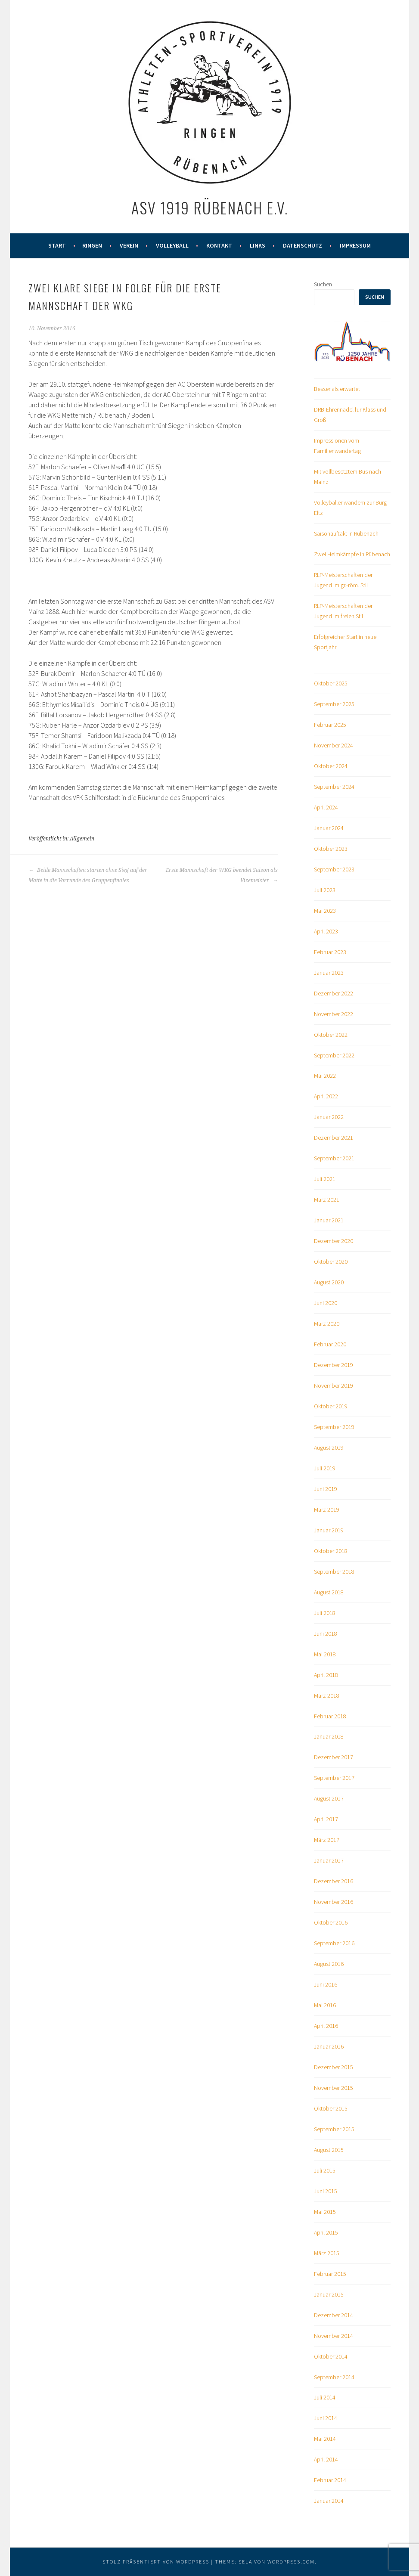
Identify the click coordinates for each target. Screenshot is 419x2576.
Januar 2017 (329, 1860)
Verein (129, 245)
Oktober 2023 (331, 848)
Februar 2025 (330, 724)
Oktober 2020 (331, 1261)
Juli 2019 (324, 1468)
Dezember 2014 (333, 2315)
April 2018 (326, 1675)
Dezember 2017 (333, 1757)
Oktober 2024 (331, 766)
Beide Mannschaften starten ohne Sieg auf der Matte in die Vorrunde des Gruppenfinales (87, 875)
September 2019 (334, 1427)
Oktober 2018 (331, 1551)
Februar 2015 (330, 2274)
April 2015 (326, 2232)
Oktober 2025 (331, 683)
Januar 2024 (329, 828)
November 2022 (333, 1014)
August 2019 (329, 1447)
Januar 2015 (329, 2294)
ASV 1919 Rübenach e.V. (209, 207)
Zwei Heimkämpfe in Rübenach (352, 554)
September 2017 (334, 1778)
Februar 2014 (330, 2480)
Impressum (355, 245)
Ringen (92, 245)
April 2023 (326, 931)
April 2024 (326, 807)
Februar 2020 (330, 1344)
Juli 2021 (324, 1179)
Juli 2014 (324, 2397)
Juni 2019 (325, 1489)
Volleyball (172, 245)
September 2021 (334, 1158)
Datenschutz (302, 245)
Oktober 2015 (331, 2108)
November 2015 (333, 2088)
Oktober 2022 (331, 1034)
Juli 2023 (324, 890)
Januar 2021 (329, 1220)
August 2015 (329, 2150)
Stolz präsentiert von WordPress (155, 2561)
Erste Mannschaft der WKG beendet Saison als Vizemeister (222, 875)
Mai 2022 (325, 1075)
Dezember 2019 (333, 1365)
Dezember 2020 (333, 1241)
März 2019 (326, 1509)
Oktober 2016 (331, 1922)
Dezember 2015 (333, 2067)
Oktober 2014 (331, 2356)
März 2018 (326, 1695)
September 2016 (334, 1943)
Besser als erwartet (337, 389)
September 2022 (334, 1055)
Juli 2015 (324, 2170)
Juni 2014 (325, 2418)
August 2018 (329, 1592)
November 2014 (333, 2336)
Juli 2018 (324, 1613)
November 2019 (333, 1385)
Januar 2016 (329, 2046)
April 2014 (326, 2459)
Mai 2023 (325, 910)
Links (257, 245)
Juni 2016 (325, 1984)
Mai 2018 (325, 1654)
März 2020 (326, 1323)
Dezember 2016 (333, 1881)
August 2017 (329, 1798)
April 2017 (326, 1819)
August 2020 (329, 1282)
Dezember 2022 (333, 993)
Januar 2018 (329, 1736)
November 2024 (333, 745)
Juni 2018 (325, 1633)
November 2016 (333, 1902)
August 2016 (329, 1964)
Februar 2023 (330, 952)
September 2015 (334, 2129)
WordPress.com (291, 2561)
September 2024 (334, 786)
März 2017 (326, 1840)
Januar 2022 (329, 1117)
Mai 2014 (325, 2439)
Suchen (323, 284)
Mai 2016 (325, 2005)
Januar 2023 (329, 972)
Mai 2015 (325, 2212)
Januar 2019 (329, 1530)
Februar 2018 (330, 1716)
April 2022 (326, 1096)
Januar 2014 (329, 2501)
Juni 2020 (325, 1303)
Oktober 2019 (331, 1406)
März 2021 (326, 1199)
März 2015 (326, 2253)
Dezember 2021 (333, 1137)
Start (57, 245)
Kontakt (219, 245)
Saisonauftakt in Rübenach (346, 533)
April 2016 (326, 2026)
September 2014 (334, 2377)
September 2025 (334, 704)
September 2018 (334, 1571)
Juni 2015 (325, 2191)
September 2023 (334, 869)
